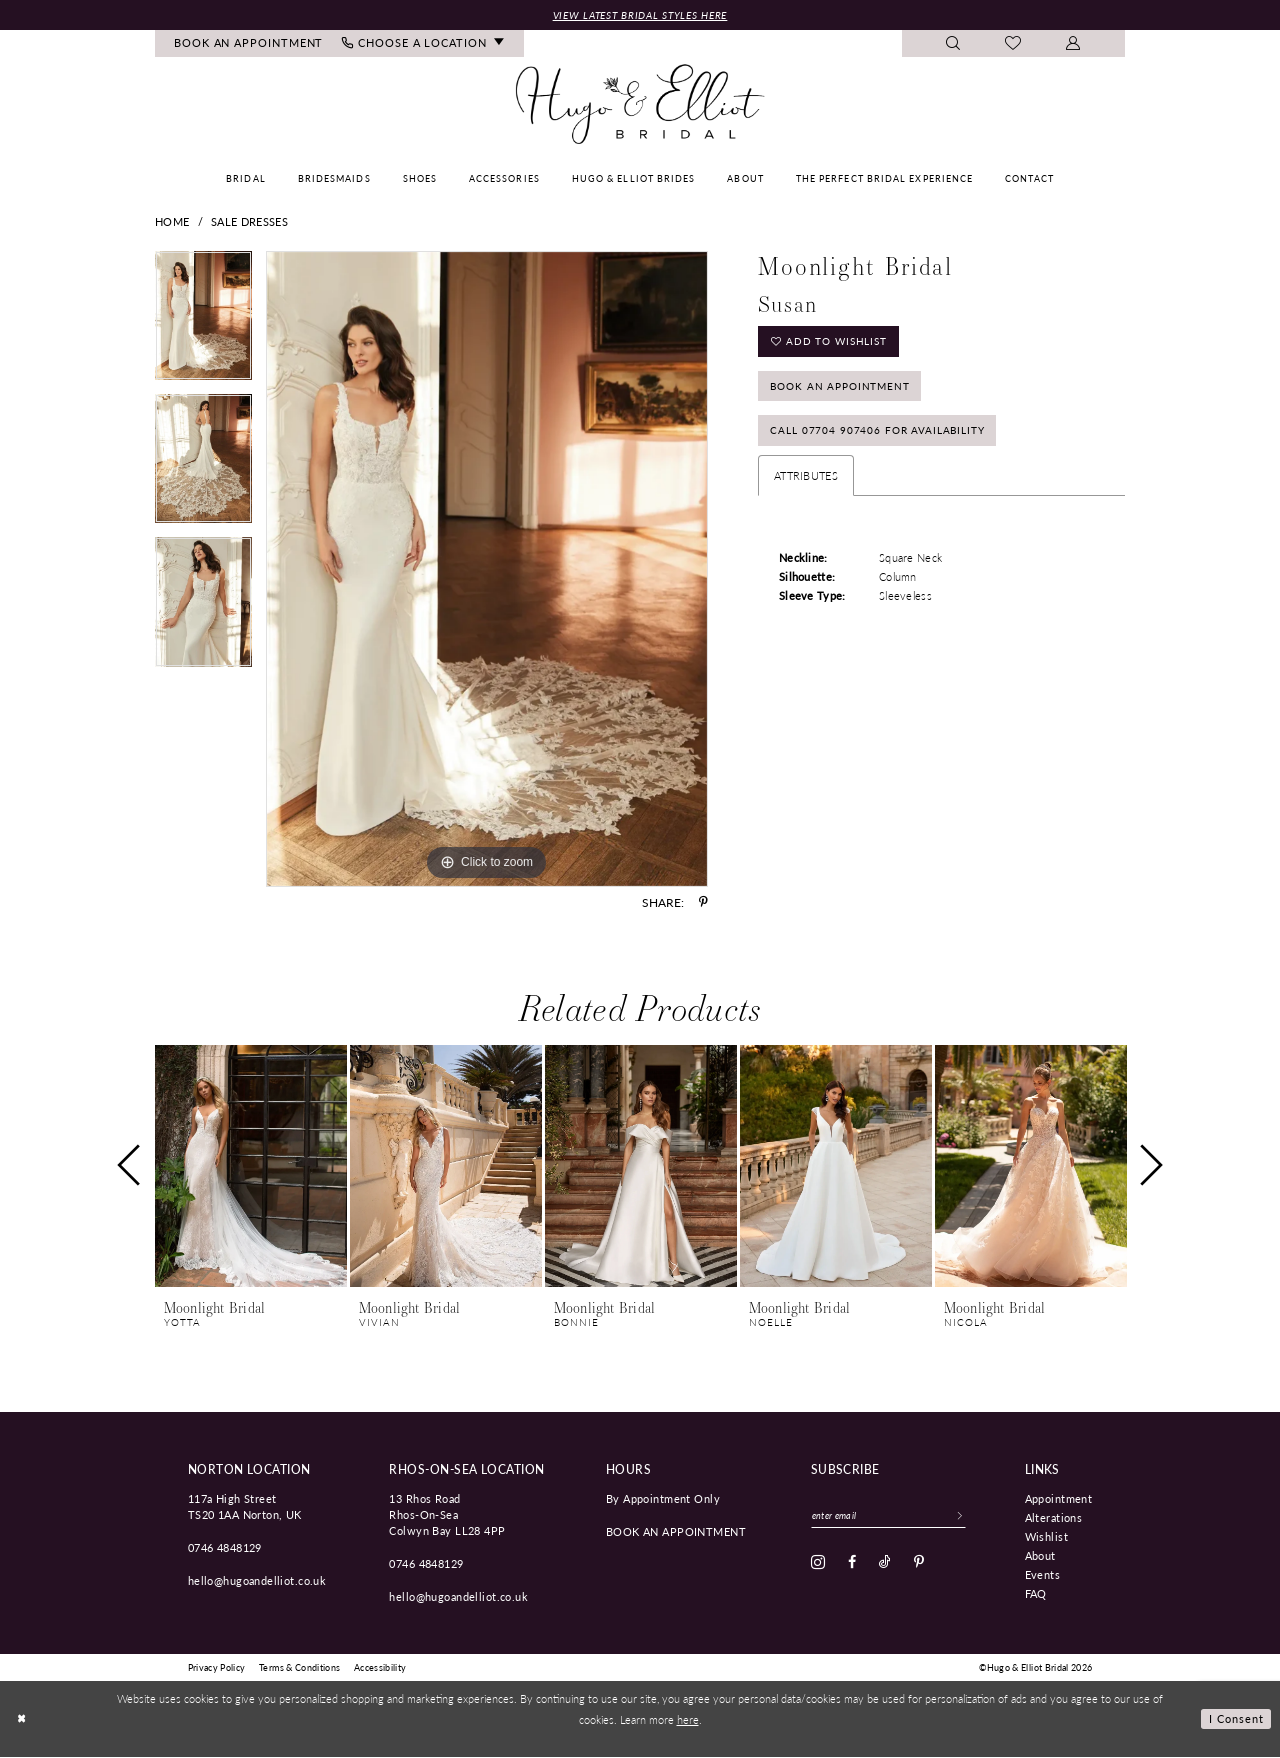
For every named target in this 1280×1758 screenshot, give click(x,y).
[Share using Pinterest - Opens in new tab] (703, 903)
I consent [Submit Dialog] (1236, 1719)
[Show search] (953, 44)
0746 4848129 (225, 1548)
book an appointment (676, 1532)
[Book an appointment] (249, 44)
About (1040, 1556)
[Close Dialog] (22, 1719)
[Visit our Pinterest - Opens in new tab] (919, 1564)
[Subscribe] (969, 1517)
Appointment (1059, 1499)
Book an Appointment (845, 390)
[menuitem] (249, 44)
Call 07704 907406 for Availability (883, 438)
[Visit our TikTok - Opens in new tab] (885, 1564)
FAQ (1036, 1594)
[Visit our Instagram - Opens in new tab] (818, 1564)
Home (172, 222)
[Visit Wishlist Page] (1013, 45)
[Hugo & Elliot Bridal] (640, 105)
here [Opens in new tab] (688, 1719)
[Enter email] (893, 1517)
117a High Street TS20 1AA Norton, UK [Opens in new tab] (245, 1507)
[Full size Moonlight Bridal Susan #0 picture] (487, 570)
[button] (1073, 44)
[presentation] (251, 1167)
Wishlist (1046, 1537)
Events (1043, 1575)
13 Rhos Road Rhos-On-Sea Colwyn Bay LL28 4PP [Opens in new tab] (447, 1515)
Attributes (806, 484)
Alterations (1054, 1518)
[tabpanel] (203, 323)
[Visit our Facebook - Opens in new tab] (852, 1564)
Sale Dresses (249, 222)
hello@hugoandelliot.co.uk (257, 1581)
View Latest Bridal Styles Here (640, 14)
